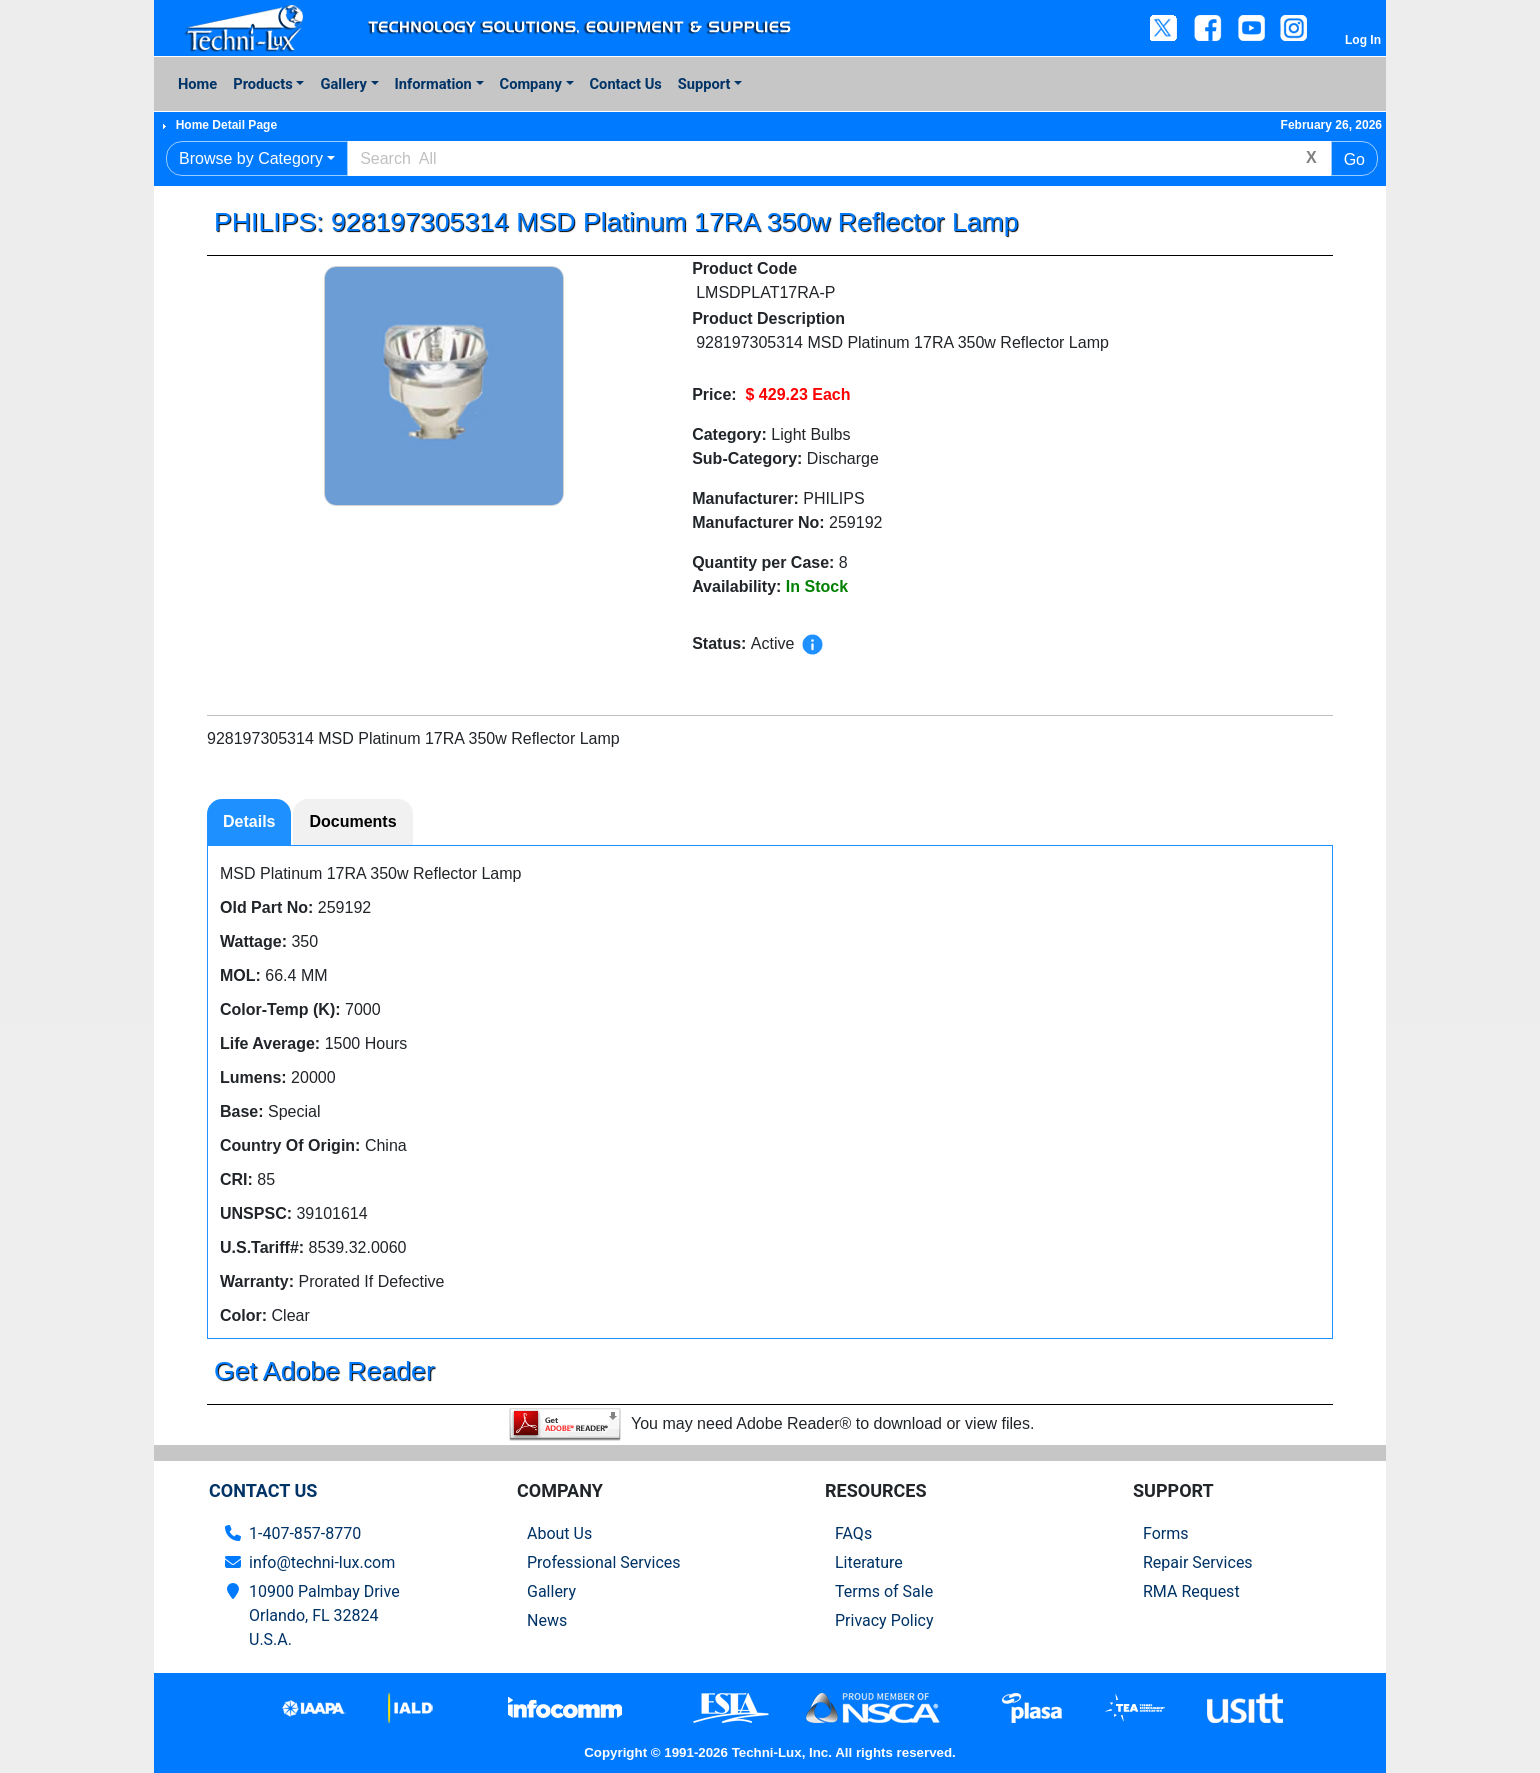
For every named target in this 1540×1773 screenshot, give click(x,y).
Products (262, 84)
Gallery (343, 84)
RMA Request (1191, 1591)
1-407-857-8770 (305, 1533)
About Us (559, 1533)
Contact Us (626, 84)
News (547, 1620)
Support (704, 84)
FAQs (853, 1533)
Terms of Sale (884, 1591)
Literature (869, 1562)
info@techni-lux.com (322, 1562)
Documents (352, 821)
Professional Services (604, 1562)
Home (197, 84)
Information (433, 84)
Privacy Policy (884, 1620)
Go (1354, 159)
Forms (1166, 1533)
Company (531, 84)
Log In (1363, 40)
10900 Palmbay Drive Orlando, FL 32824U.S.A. (324, 1615)
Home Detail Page (226, 125)
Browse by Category (251, 158)
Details (249, 821)
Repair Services (1198, 1562)
